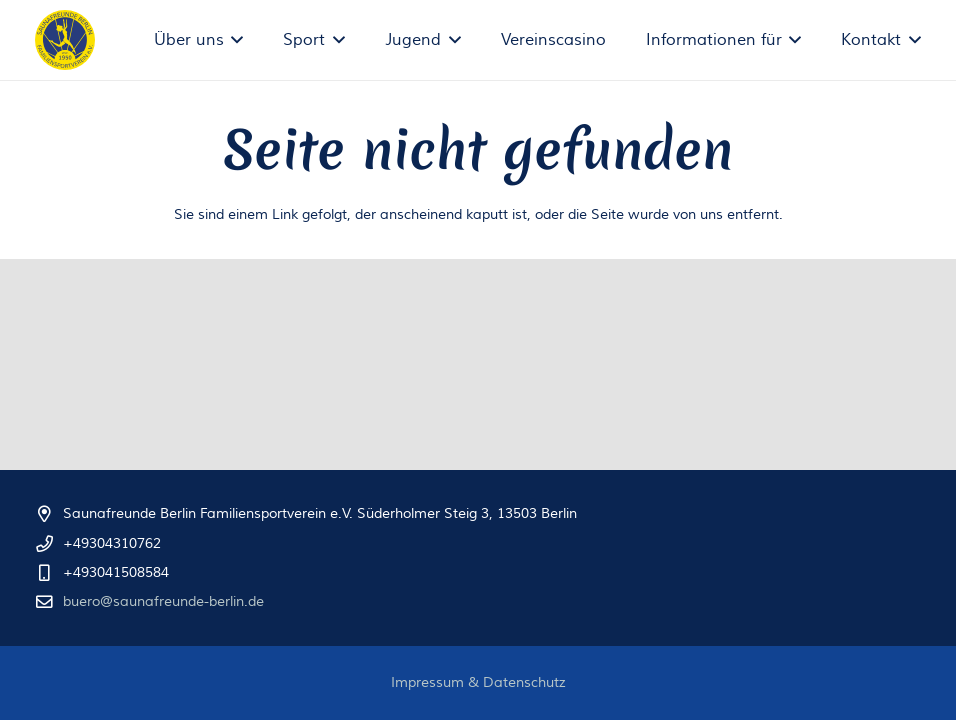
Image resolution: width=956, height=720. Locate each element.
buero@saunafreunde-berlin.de (163, 602)
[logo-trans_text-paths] (65, 40)
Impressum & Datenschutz (478, 683)
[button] (234, 40)
